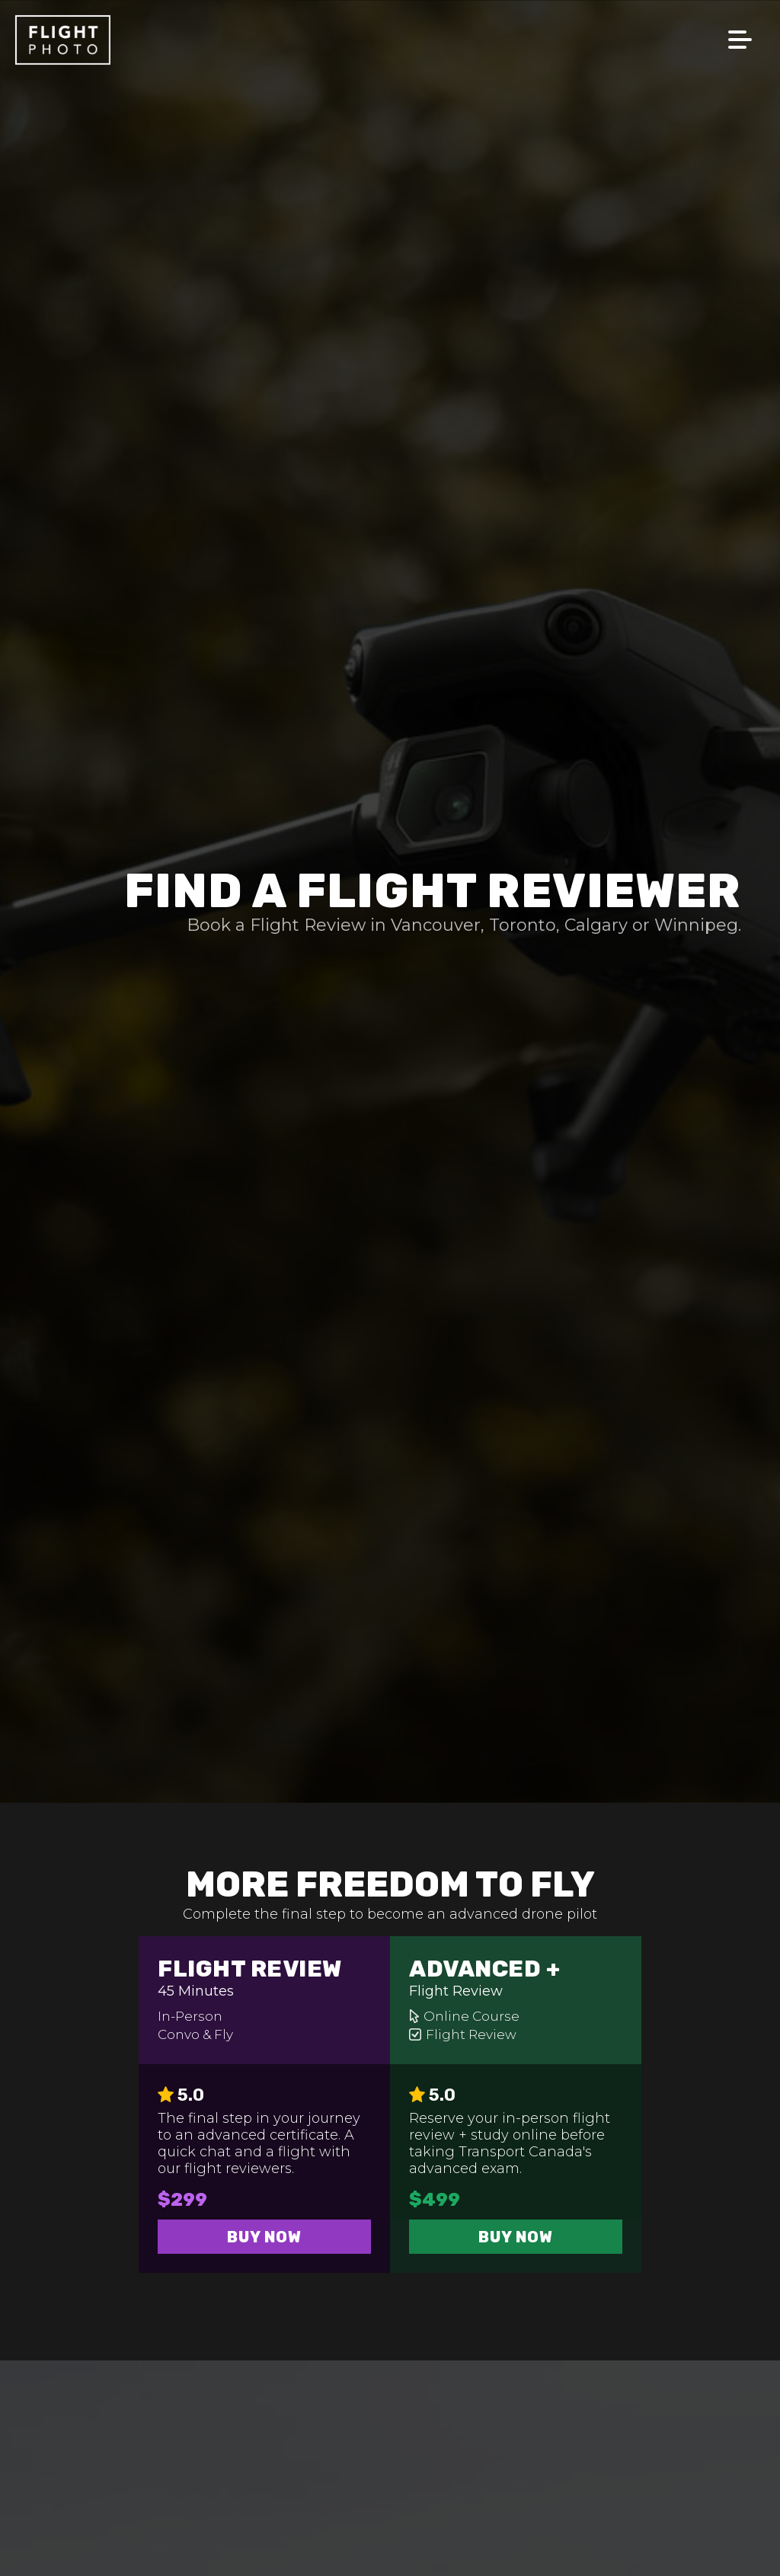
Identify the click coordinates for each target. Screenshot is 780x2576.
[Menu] (754, 15)
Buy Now (264, 2237)
